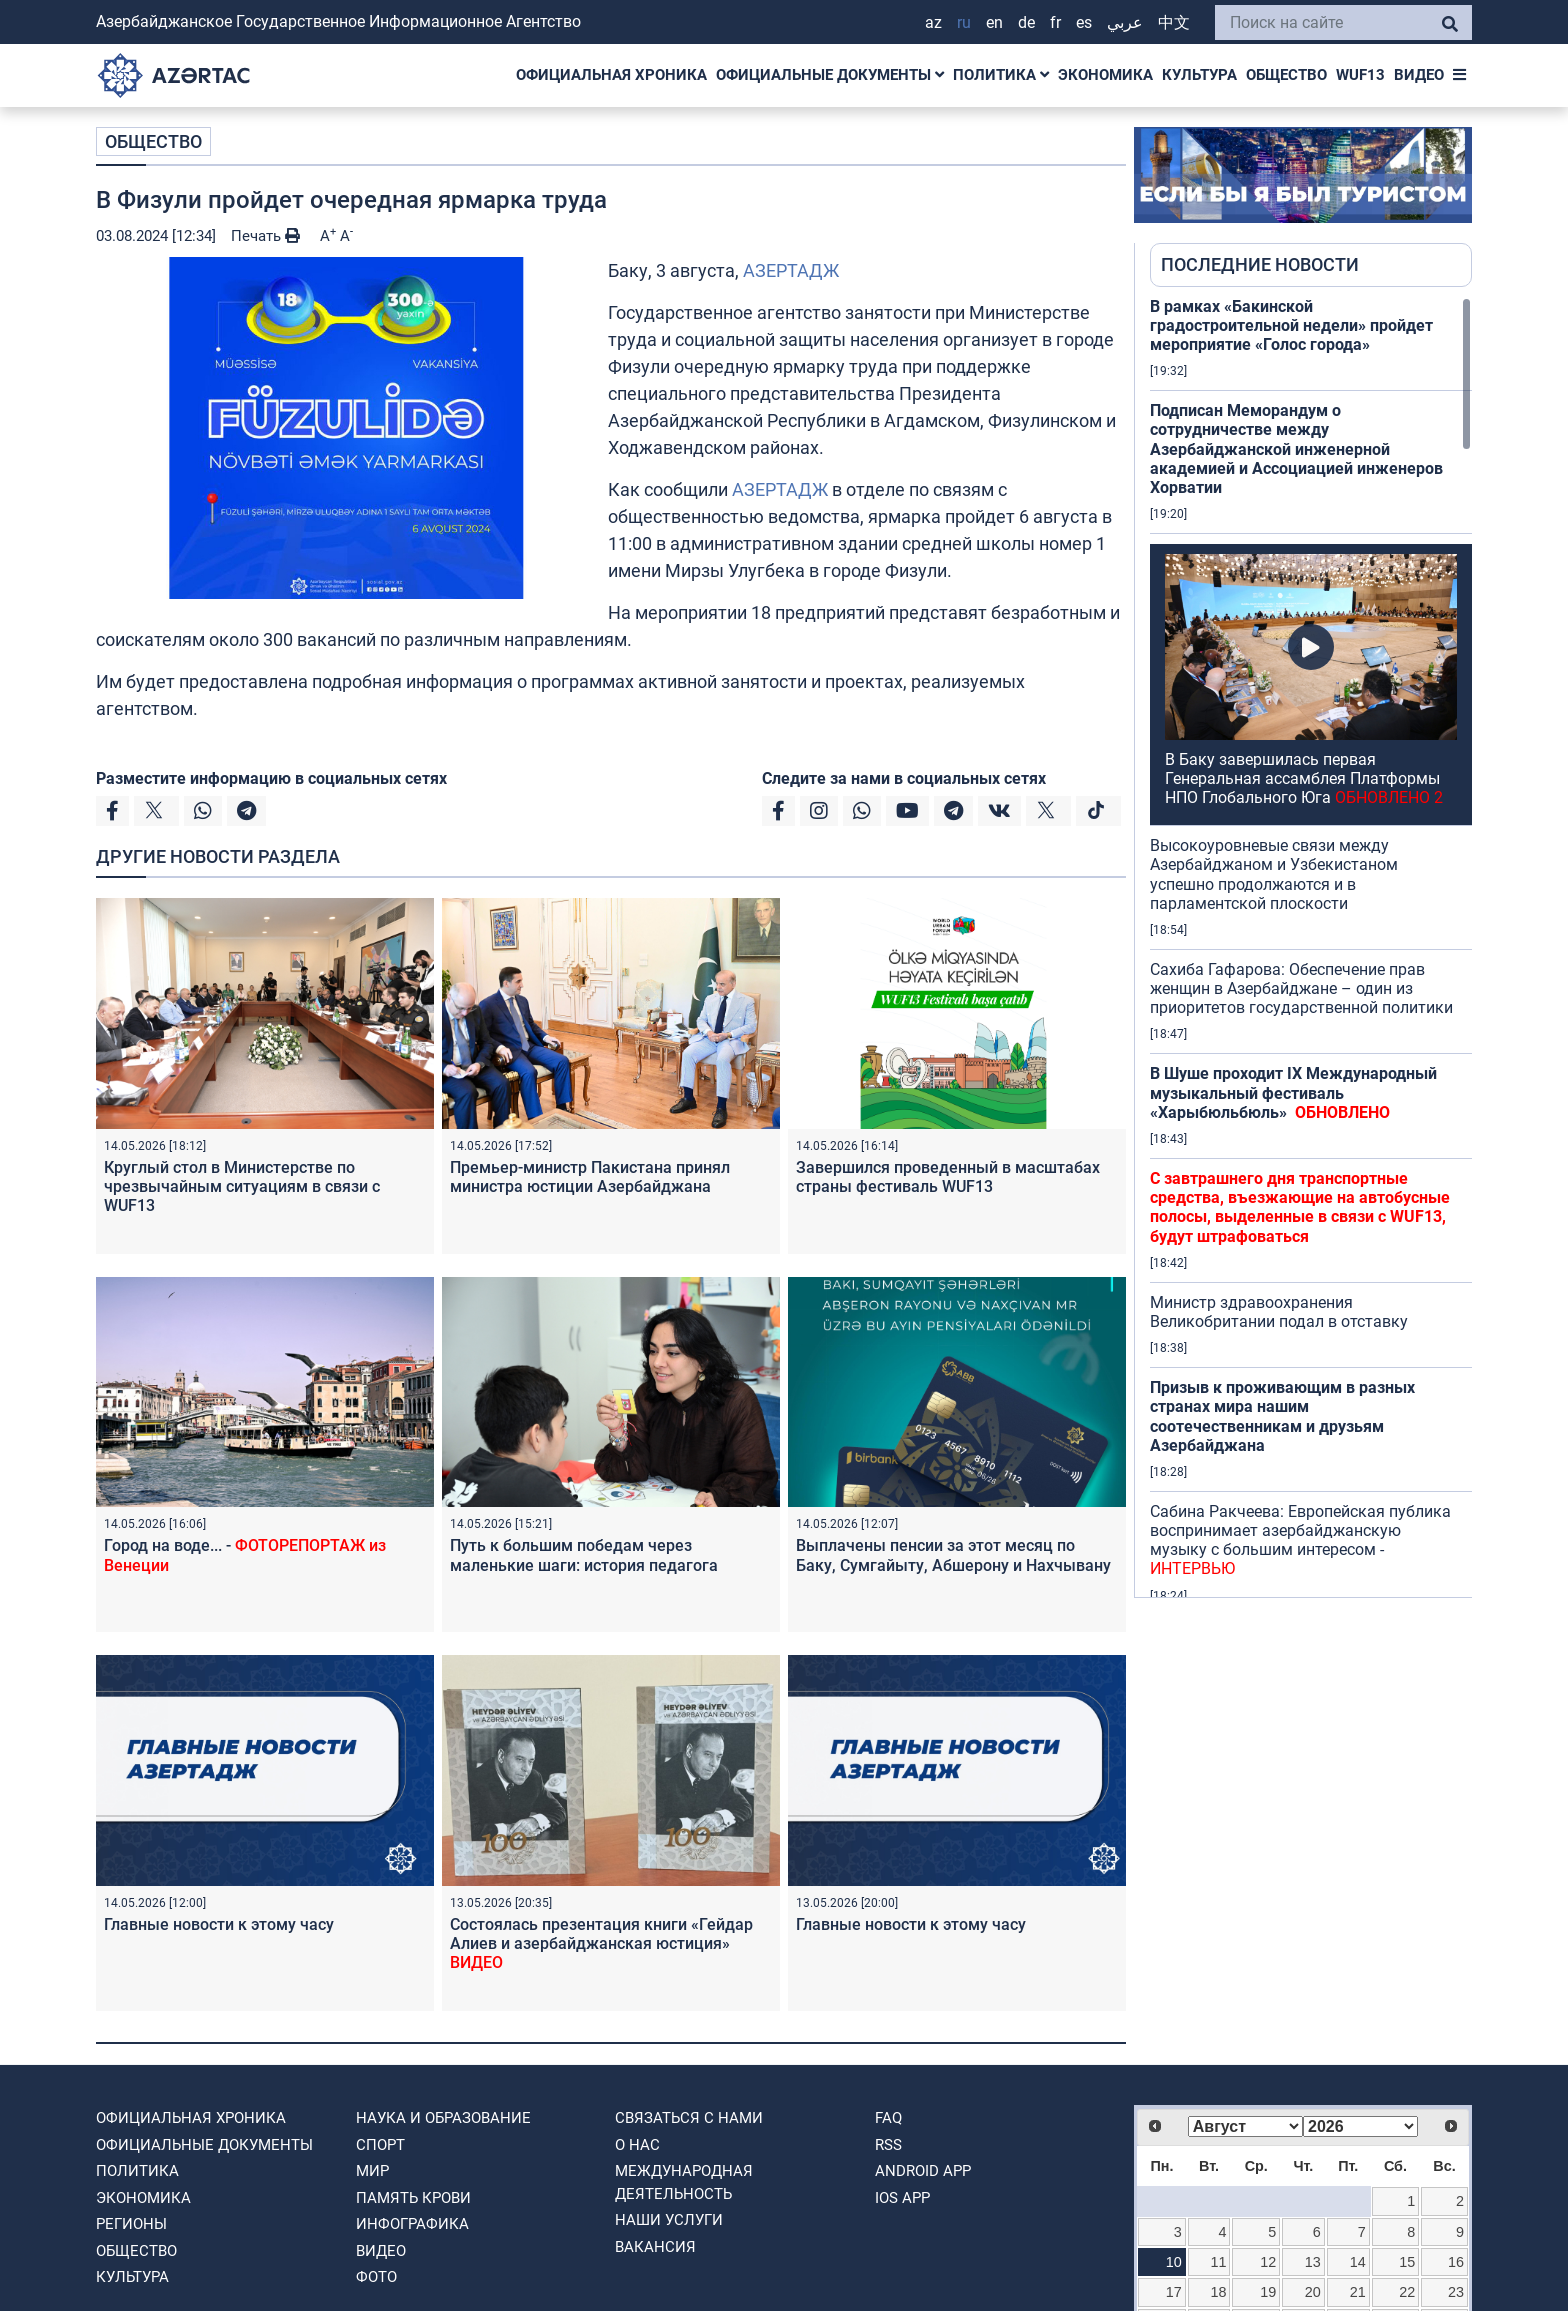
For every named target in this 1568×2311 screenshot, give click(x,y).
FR (1055, 22)
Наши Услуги (669, 2220)
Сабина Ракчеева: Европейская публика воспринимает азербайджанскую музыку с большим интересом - (1300, 1540)
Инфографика (412, 2224)
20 (1313, 2292)
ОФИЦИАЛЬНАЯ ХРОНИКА (611, 75)
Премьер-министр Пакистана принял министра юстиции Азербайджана (590, 1177)
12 (1268, 2262)
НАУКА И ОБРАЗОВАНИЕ (443, 2118)
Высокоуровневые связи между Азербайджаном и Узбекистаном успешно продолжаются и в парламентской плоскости (1274, 874)
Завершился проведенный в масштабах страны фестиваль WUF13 (948, 1177)
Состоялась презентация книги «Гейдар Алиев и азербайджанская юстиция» (601, 1943)
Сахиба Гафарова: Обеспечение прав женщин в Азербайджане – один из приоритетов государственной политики (1301, 988)
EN (994, 22)
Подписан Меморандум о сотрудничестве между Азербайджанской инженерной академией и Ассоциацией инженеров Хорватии (1296, 449)
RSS (888, 2145)
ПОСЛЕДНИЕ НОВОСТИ (1260, 264)
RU (964, 22)
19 (1268, 2292)
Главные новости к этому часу (219, 1924)
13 (1313, 2262)
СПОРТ (380, 2145)
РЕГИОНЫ (131, 2224)
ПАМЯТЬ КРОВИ (413, 2198)
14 (1358, 2262)
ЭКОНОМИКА (1105, 75)
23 (1456, 2292)
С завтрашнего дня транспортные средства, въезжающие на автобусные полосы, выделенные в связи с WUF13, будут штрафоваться (1300, 1207)
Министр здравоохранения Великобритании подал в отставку (1279, 1312)
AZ (933, 22)
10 (1174, 2262)
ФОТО (376, 2277)
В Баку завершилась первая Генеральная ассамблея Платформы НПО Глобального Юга (1304, 778)
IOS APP (902, 2198)
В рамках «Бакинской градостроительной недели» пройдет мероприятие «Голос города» (1291, 325)
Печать (265, 236)
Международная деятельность (684, 2182)
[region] (1311, 947)
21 (1358, 2292)
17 (1174, 2292)
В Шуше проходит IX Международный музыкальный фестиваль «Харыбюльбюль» (1293, 1092)
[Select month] (1245, 2126)
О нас (637, 2145)
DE (1026, 22)
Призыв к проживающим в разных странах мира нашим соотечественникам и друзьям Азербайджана (1282, 1416)
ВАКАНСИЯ (655, 2247)
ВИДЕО (1419, 75)
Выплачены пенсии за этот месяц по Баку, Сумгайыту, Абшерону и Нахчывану (953, 1555)
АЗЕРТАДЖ (791, 270)
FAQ (888, 2118)
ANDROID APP (923, 2171)
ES (1084, 22)
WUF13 (1360, 75)
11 (1219, 2262)
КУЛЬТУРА (1199, 75)
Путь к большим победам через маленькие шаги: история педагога (584, 1555)
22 (1407, 2292)
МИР (372, 2171)
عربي (1125, 22)
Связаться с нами (689, 2118)
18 (1219, 2292)
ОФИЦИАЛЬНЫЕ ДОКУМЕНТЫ (830, 75)
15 (1407, 2262)
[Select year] (1360, 2126)
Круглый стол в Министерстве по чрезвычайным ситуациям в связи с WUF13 (242, 1186)
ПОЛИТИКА (1001, 75)
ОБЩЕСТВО (1286, 75)
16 (1456, 2262)
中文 (1174, 22)
